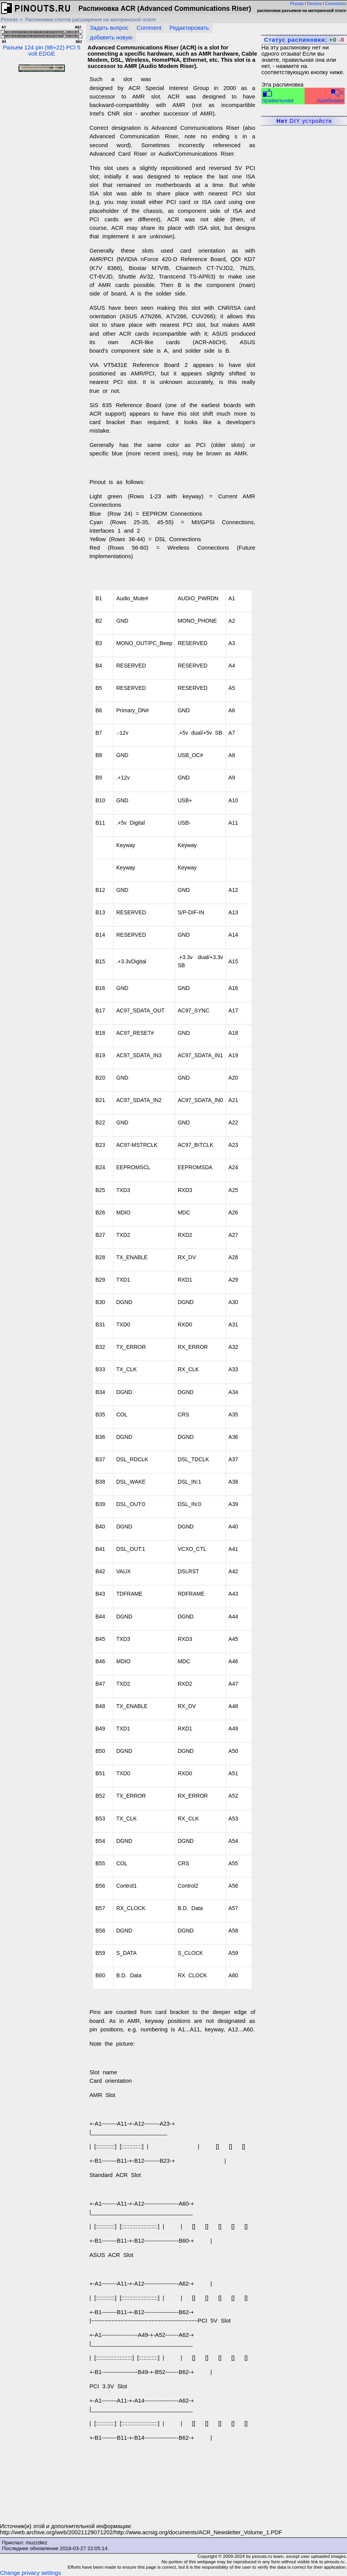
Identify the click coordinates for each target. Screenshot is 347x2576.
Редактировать (189, 28)
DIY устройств (304, 121)
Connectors (336, 3)
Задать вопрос (109, 28)
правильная (277, 96)
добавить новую (111, 37)
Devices (314, 3)
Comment (149, 28)
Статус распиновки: (304, 40)
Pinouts (297, 3)
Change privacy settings (30, 2573)
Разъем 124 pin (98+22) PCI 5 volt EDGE (41, 41)
